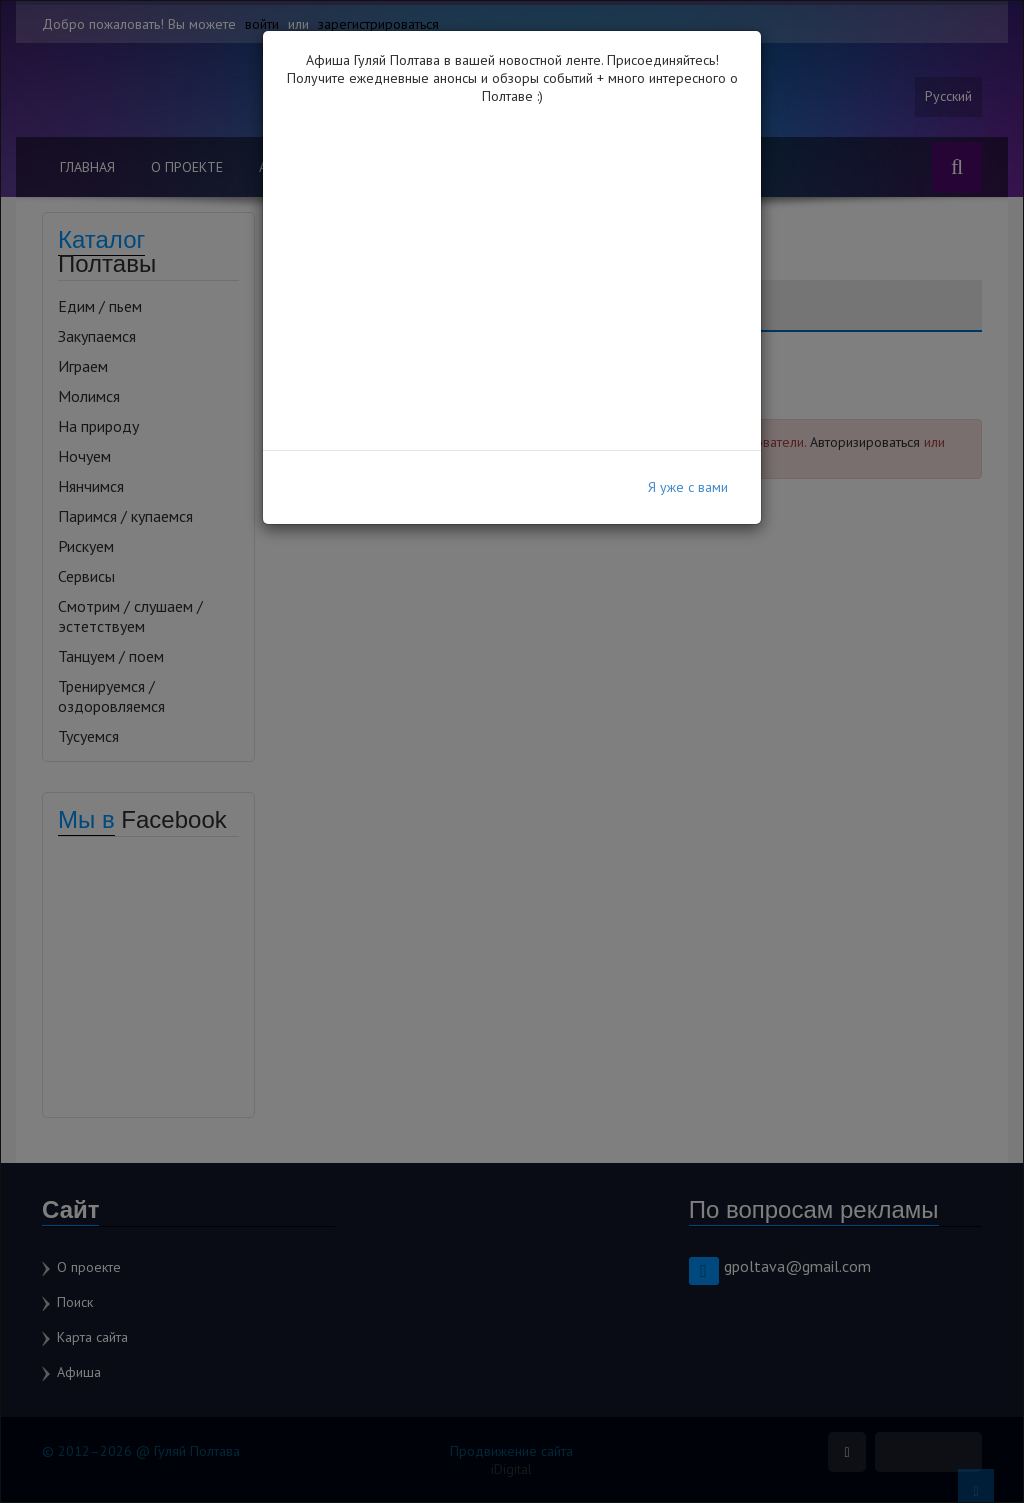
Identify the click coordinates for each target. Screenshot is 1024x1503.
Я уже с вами (688, 487)
